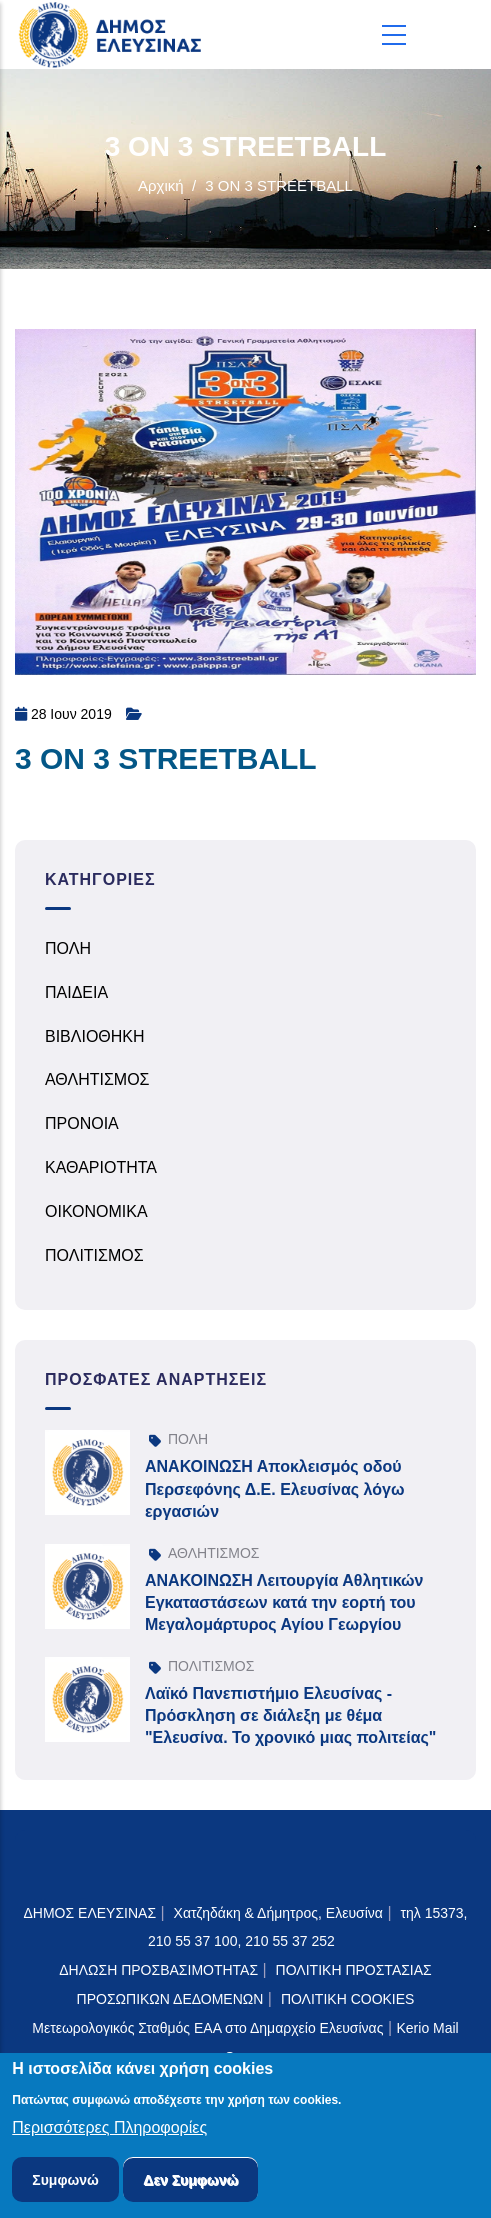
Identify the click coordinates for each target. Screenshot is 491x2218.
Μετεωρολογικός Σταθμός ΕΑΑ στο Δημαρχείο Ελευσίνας (207, 2028)
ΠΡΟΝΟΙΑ (82, 1123)
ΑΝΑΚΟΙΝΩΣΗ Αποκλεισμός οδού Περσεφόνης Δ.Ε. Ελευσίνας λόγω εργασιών (274, 1489)
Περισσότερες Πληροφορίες (109, 2131)
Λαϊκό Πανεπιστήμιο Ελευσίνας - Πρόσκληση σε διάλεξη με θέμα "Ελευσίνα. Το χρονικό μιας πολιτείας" (290, 1716)
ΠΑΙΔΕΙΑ (76, 992)
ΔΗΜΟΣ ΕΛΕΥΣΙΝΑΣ (90, 1913)
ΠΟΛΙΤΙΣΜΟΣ (94, 1255)
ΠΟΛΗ (68, 948)
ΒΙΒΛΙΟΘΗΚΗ (95, 1036)
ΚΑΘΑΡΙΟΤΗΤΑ (101, 1167)
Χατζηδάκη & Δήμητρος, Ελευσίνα (278, 1913)
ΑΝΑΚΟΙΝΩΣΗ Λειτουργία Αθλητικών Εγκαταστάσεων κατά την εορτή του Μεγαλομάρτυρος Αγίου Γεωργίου (284, 1603)
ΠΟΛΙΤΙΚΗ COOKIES (348, 1999)
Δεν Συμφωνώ (190, 2183)
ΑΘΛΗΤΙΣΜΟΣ (97, 1079)
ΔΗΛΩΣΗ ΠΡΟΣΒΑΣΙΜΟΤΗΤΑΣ (158, 1970)
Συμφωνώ (65, 2183)
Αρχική (161, 185)
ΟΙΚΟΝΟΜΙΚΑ (96, 1211)
